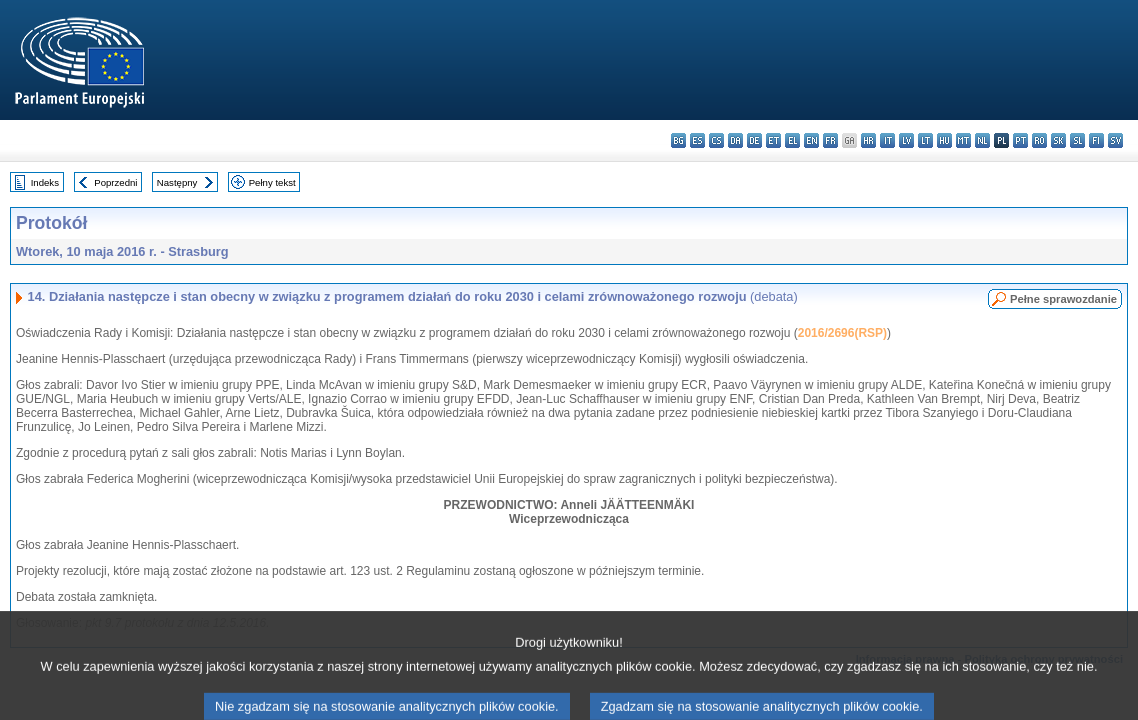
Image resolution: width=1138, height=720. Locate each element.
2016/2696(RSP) (842, 333)
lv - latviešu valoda (906, 140)
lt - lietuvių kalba (925, 140)
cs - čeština (716, 140)
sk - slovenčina (1058, 140)
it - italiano (887, 140)
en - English (811, 140)
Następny (177, 182)
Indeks (45, 182)
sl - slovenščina (1077, 140)
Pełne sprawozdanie (1063, 299)
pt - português (1020, 140)
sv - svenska (1115, 140)
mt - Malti (963, 140)
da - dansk (735, 140)
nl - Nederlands (982, 140)
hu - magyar (944, 140)
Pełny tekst (272, 182)
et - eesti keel (773, 140)
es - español (697, 140)
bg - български (678, 140)
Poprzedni (115, 182)
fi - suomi (1096, 140)
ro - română (1039, 140)
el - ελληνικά (792, 140)
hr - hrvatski (868, 140)
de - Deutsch (754, 140)
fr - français (830, 140)
